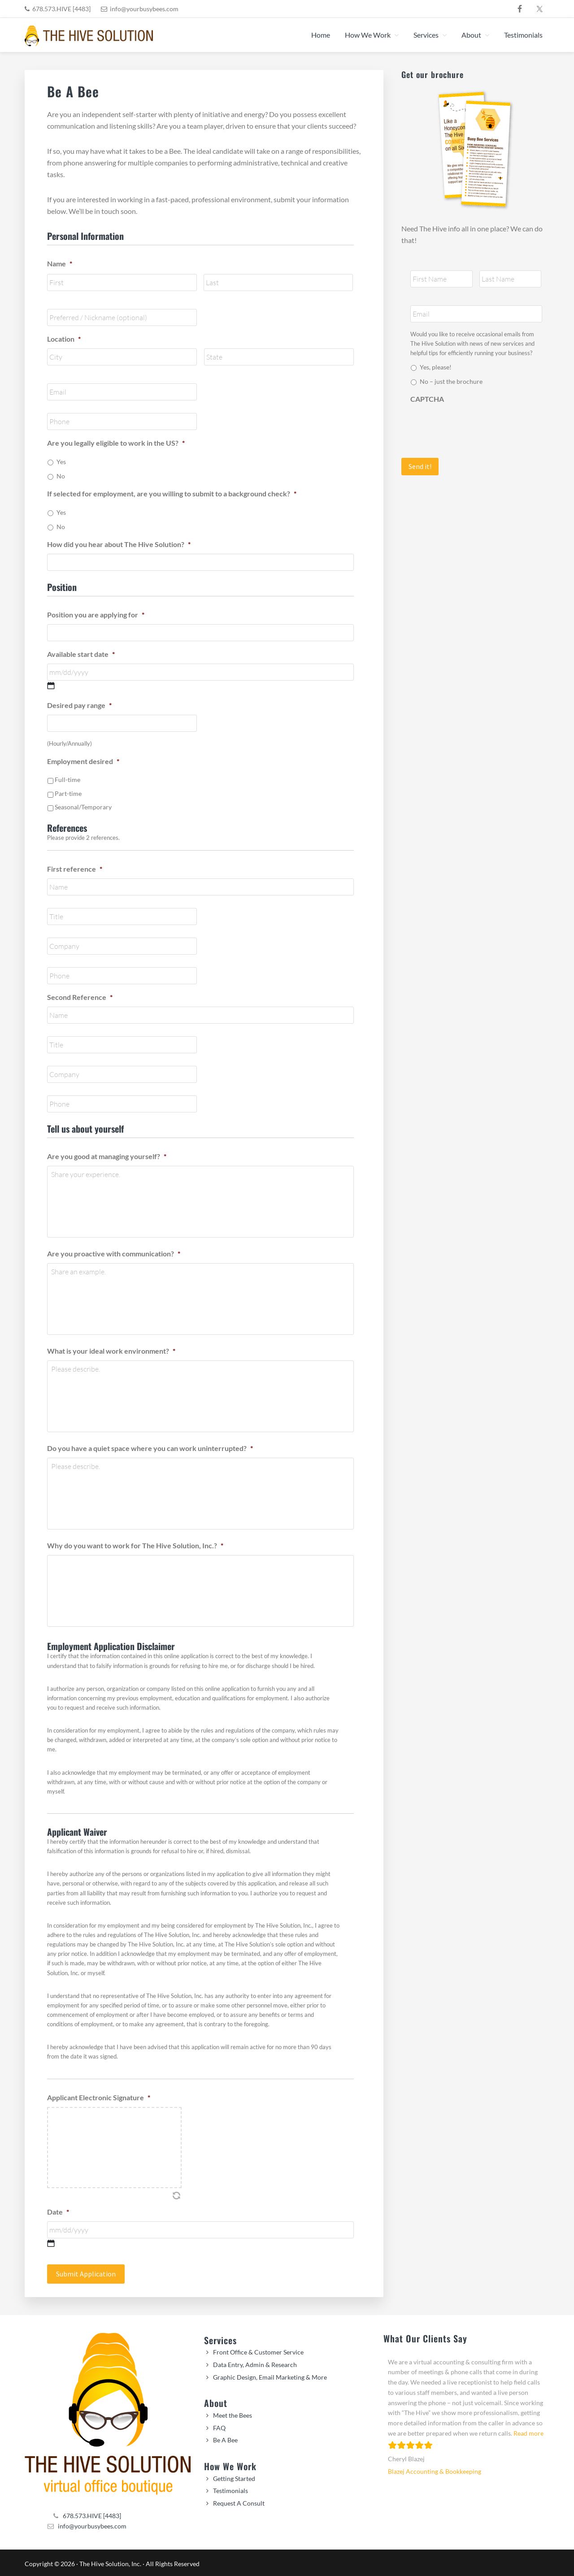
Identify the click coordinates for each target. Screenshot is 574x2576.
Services (220, 2338)
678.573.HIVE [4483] (61, 9)
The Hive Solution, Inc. (110, 2561)
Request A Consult (239, 2501)
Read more (528, 2431)
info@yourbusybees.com (144, 9)
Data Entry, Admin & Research (255, 2362)
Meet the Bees (232, 2413)
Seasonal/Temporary (83, 807)
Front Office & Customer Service (258, 2350)
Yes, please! (436, 367)
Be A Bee (225, 2437)
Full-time (67, 779)
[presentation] (478, 425)
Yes (61, 461)
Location (64, 338)
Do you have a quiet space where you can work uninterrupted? (150, 1448)
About (215, 2400)
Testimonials (230, 2488)
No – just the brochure (451, 381)
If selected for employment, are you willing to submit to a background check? (171, 493)
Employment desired (83, 761)
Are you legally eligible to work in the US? (116, 443)
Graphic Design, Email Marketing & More (270, 2375)
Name (59, 263)
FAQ (219, 2425)
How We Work (230, 2464)
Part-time (68, 793)
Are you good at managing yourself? (106, 1156)
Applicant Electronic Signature (98, 2097)
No (61, 476)
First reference (74, 868)
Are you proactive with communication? (113, 1253)
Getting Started (234, 2476)
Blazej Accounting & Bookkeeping (434, 2469)
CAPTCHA (427, 399)
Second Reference (80, 997)
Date (58, 2211)
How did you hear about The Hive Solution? (119, 544)
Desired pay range (79, 705)
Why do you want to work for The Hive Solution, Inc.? (135, 1545)
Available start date (81, 654)
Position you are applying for (95, 614)
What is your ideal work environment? (111, 1351)
